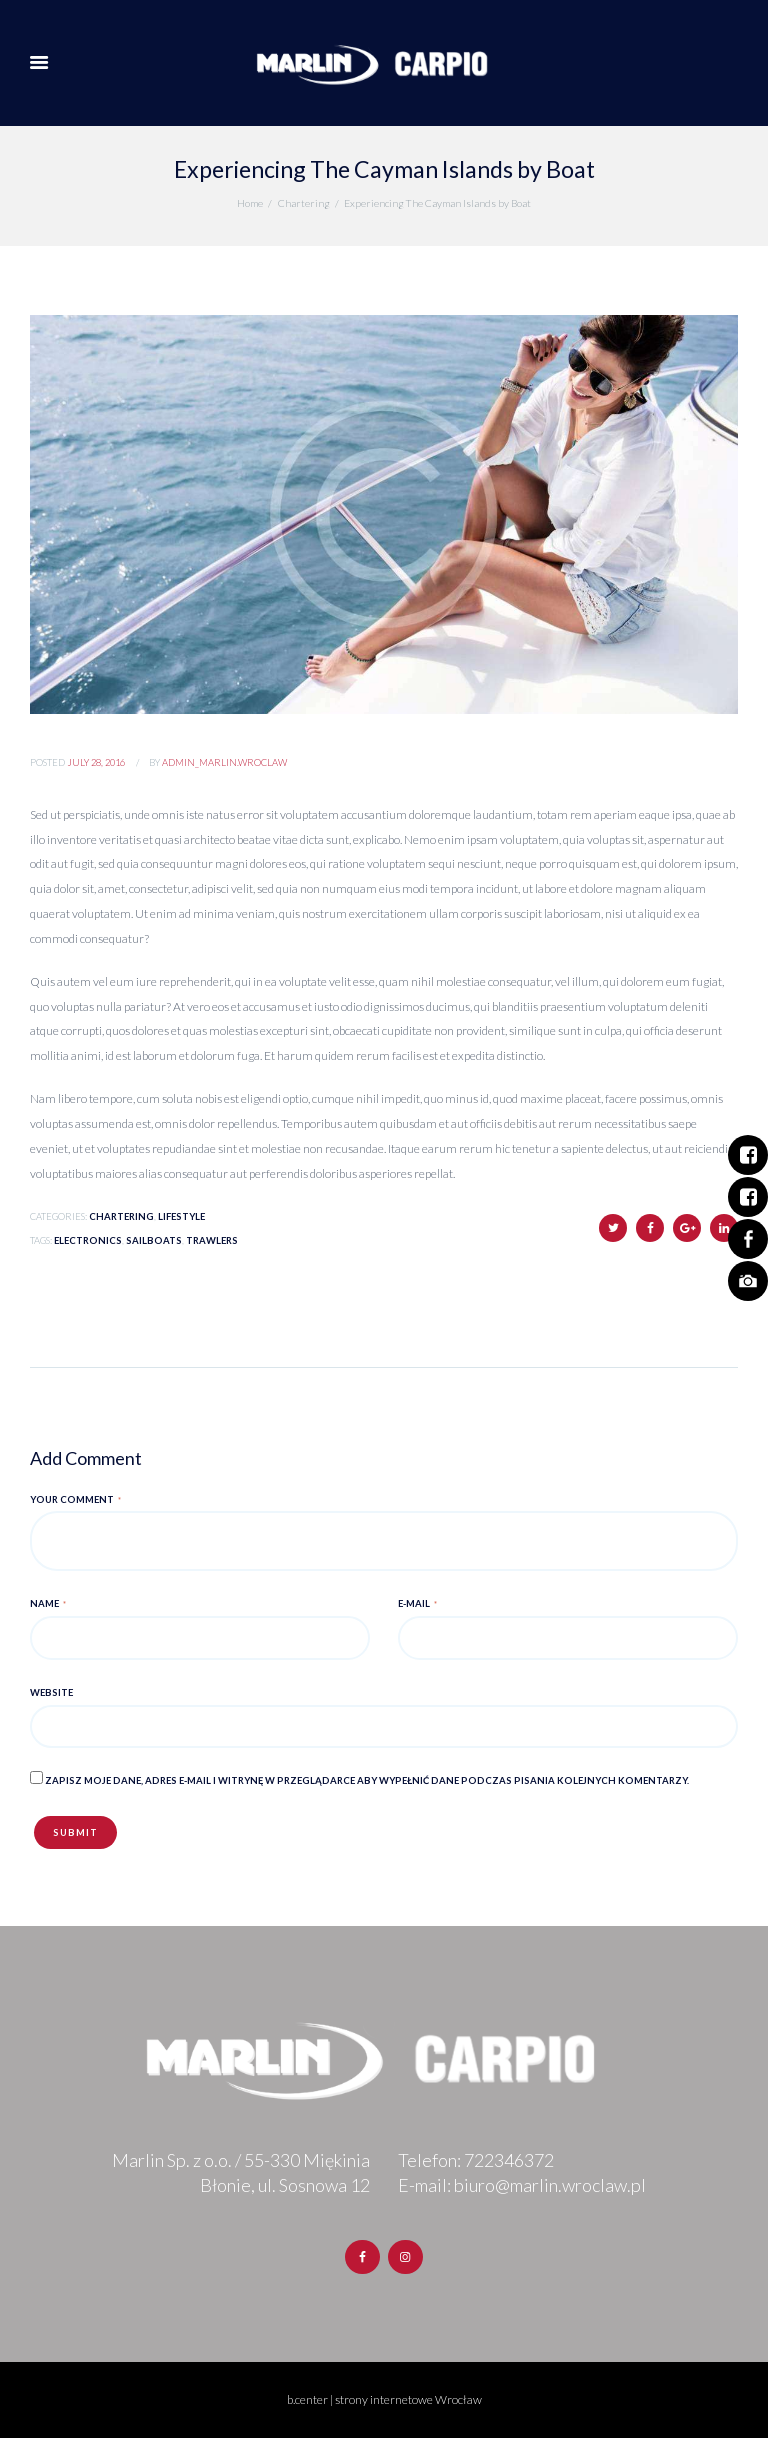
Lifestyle (181, 1216)
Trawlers (212, 1240)
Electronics (88, 1240)
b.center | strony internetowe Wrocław (384, 2399)
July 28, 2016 (96, 762)
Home (250, 203)
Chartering (304, 203)
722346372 (509, 2160)
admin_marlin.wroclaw (224, 762)
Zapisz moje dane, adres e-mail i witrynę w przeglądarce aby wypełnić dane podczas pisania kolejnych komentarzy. (367, 1780)
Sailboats (154, 1240)
